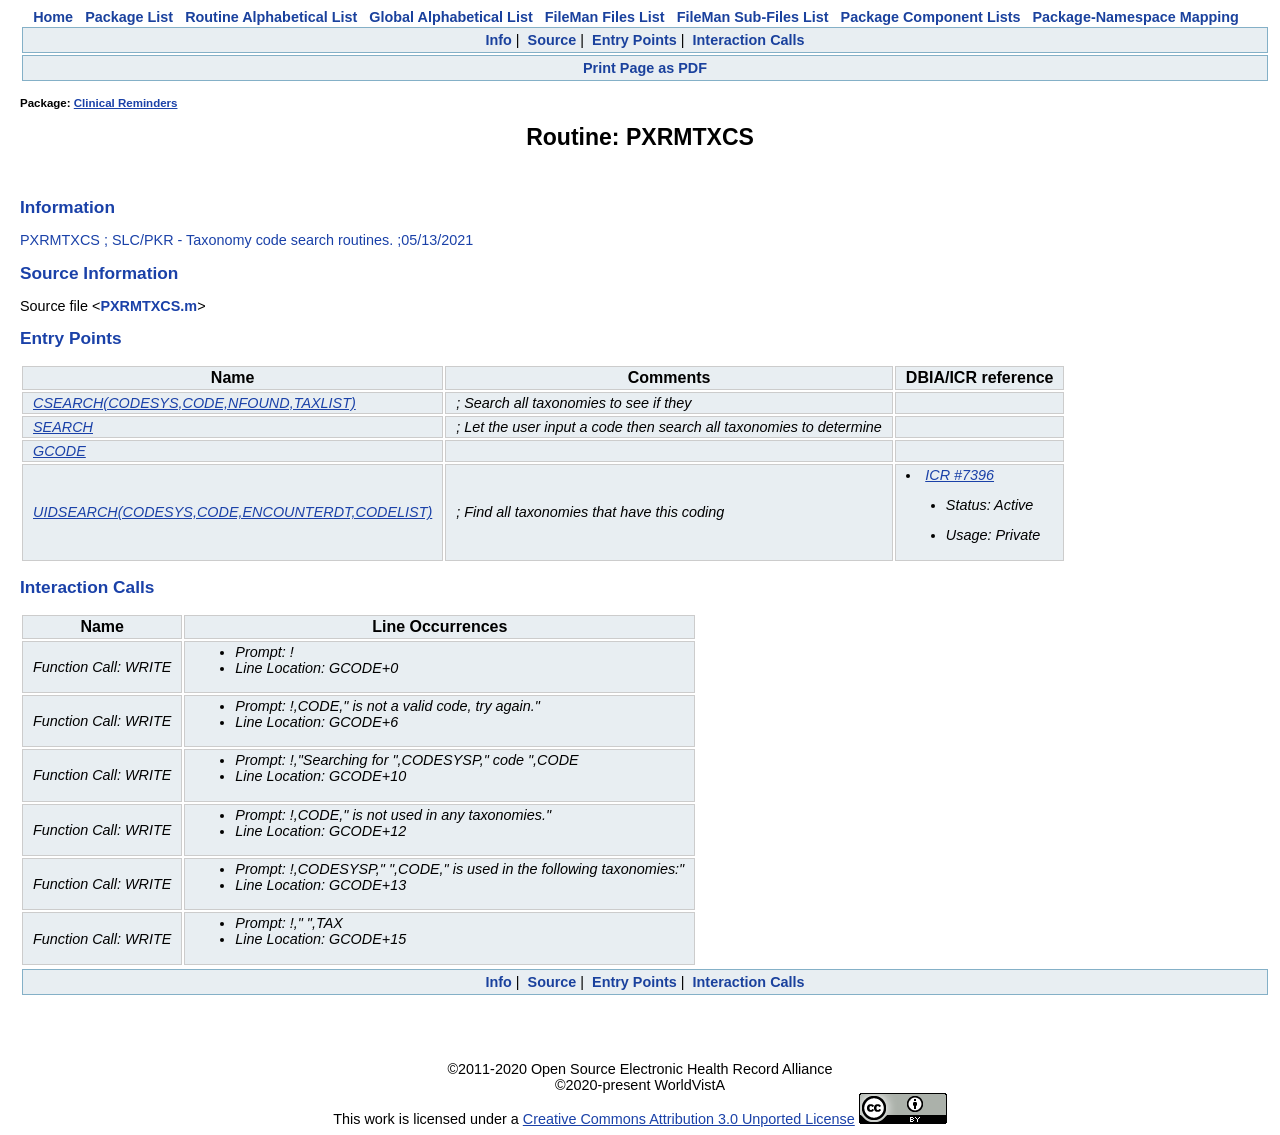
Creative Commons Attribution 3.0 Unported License (689, 1119)
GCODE (59, 451)
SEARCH (63, 427)
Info (498, 40)
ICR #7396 (959, 475)
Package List (129, 17)
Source (552, 40)
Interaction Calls (749, 40)
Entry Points (634, 40)
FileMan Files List (605, 17)
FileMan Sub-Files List (753, 17)
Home (53, 17)
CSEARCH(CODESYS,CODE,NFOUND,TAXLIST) (194, 403)
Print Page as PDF (645, 68)
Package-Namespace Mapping (1136, 17)
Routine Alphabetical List (271, 17)
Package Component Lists (931, 17)
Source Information (99, 273)
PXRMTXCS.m (148, 306)
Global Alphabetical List (450, 17)
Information (67, 207)
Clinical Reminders (126, 103)
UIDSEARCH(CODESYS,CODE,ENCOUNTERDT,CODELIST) (232, 512)
